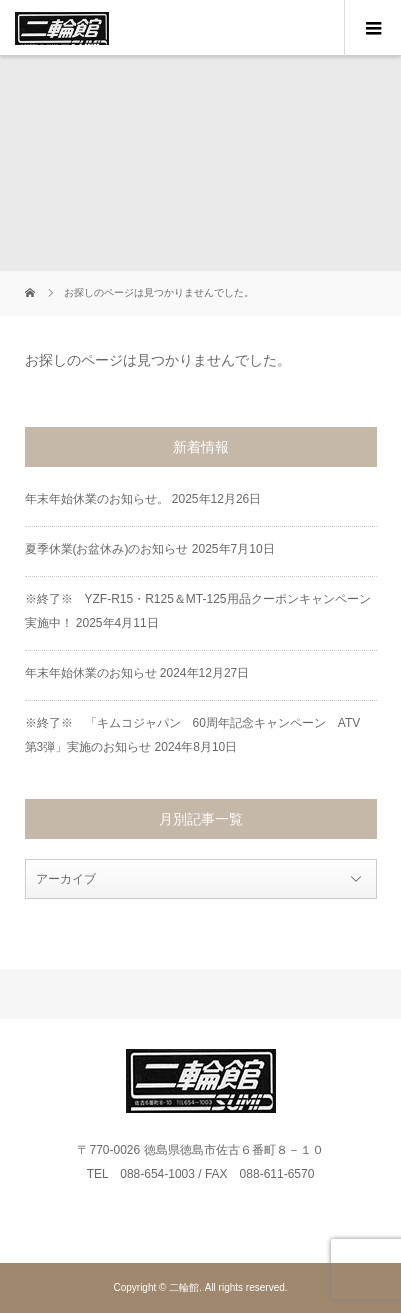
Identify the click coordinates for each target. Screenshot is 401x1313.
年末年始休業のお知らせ (91, 673)
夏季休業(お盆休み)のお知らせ (107, 549)
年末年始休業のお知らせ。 (97, 499)
